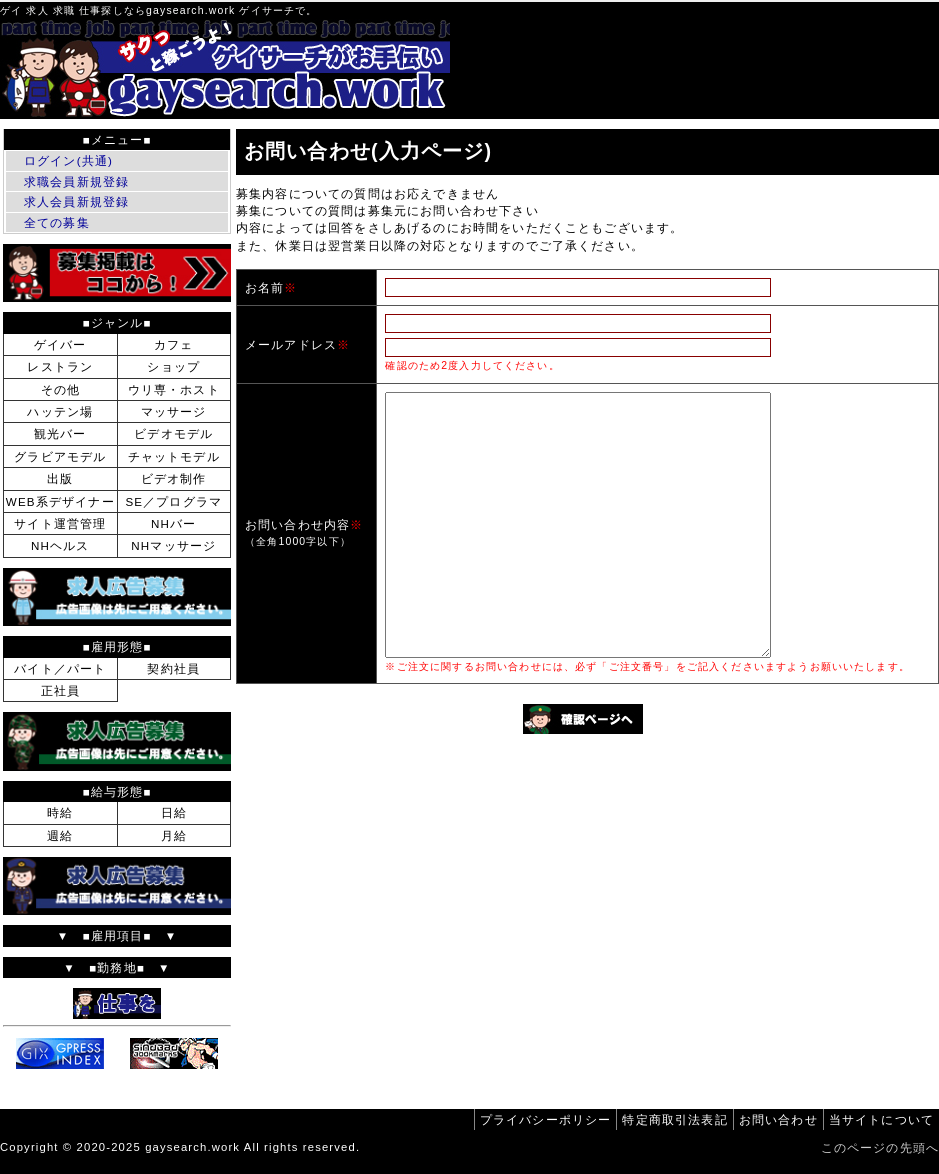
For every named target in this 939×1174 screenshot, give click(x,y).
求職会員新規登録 (76, 181)
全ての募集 (57, 222)
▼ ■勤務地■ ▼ (116, 967)
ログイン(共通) (68, 160)
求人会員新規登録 (76, 201)
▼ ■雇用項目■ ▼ (117, 935)
